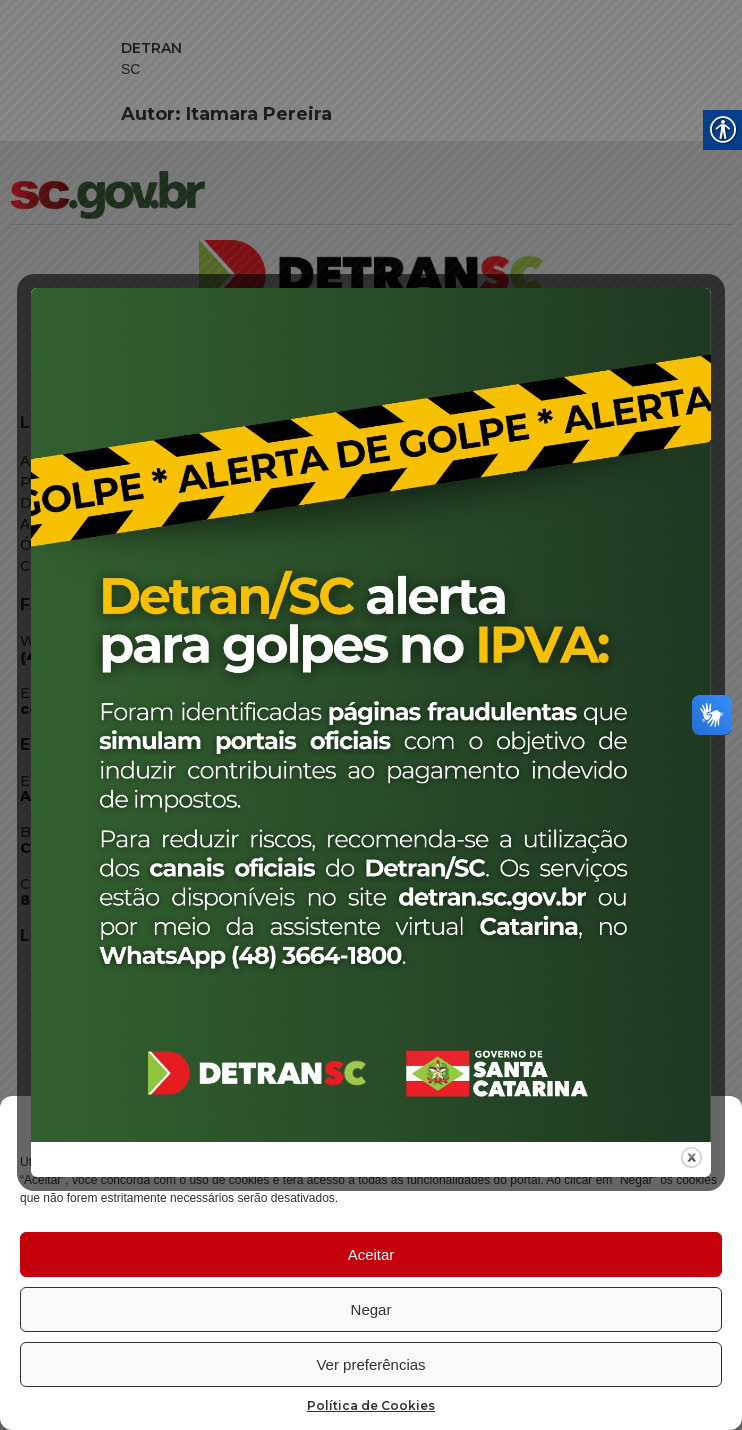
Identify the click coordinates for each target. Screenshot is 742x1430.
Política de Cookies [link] (371, 1405)
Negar (371, 1309)
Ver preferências (370, 1364)
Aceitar (371, 1254)
